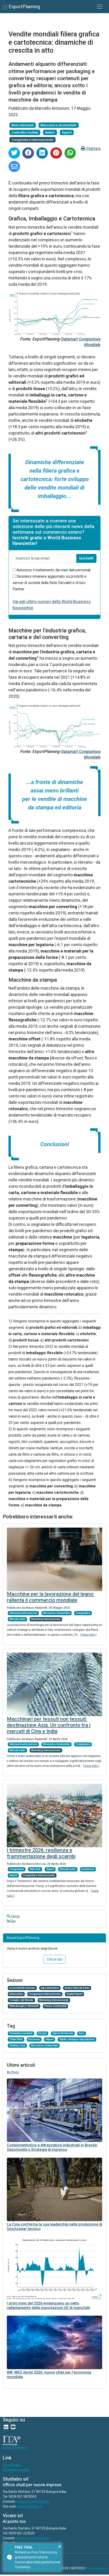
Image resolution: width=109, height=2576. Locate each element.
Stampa (91, 148)
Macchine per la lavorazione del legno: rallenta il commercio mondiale (50, 1597)
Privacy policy (96, 2568)
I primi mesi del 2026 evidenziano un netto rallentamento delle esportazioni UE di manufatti (48, 2305)
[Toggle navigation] (99, 6)
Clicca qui (54, 1959)
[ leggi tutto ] (88, 1634)
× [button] (59, 2546)
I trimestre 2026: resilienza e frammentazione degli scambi (41, 1853)
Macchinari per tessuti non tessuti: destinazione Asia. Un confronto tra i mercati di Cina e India (48, 1725)
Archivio (13, 2072)
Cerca (13, 1916)
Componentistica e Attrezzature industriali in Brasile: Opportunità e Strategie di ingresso (52, 2147)
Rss (11, 1921)
